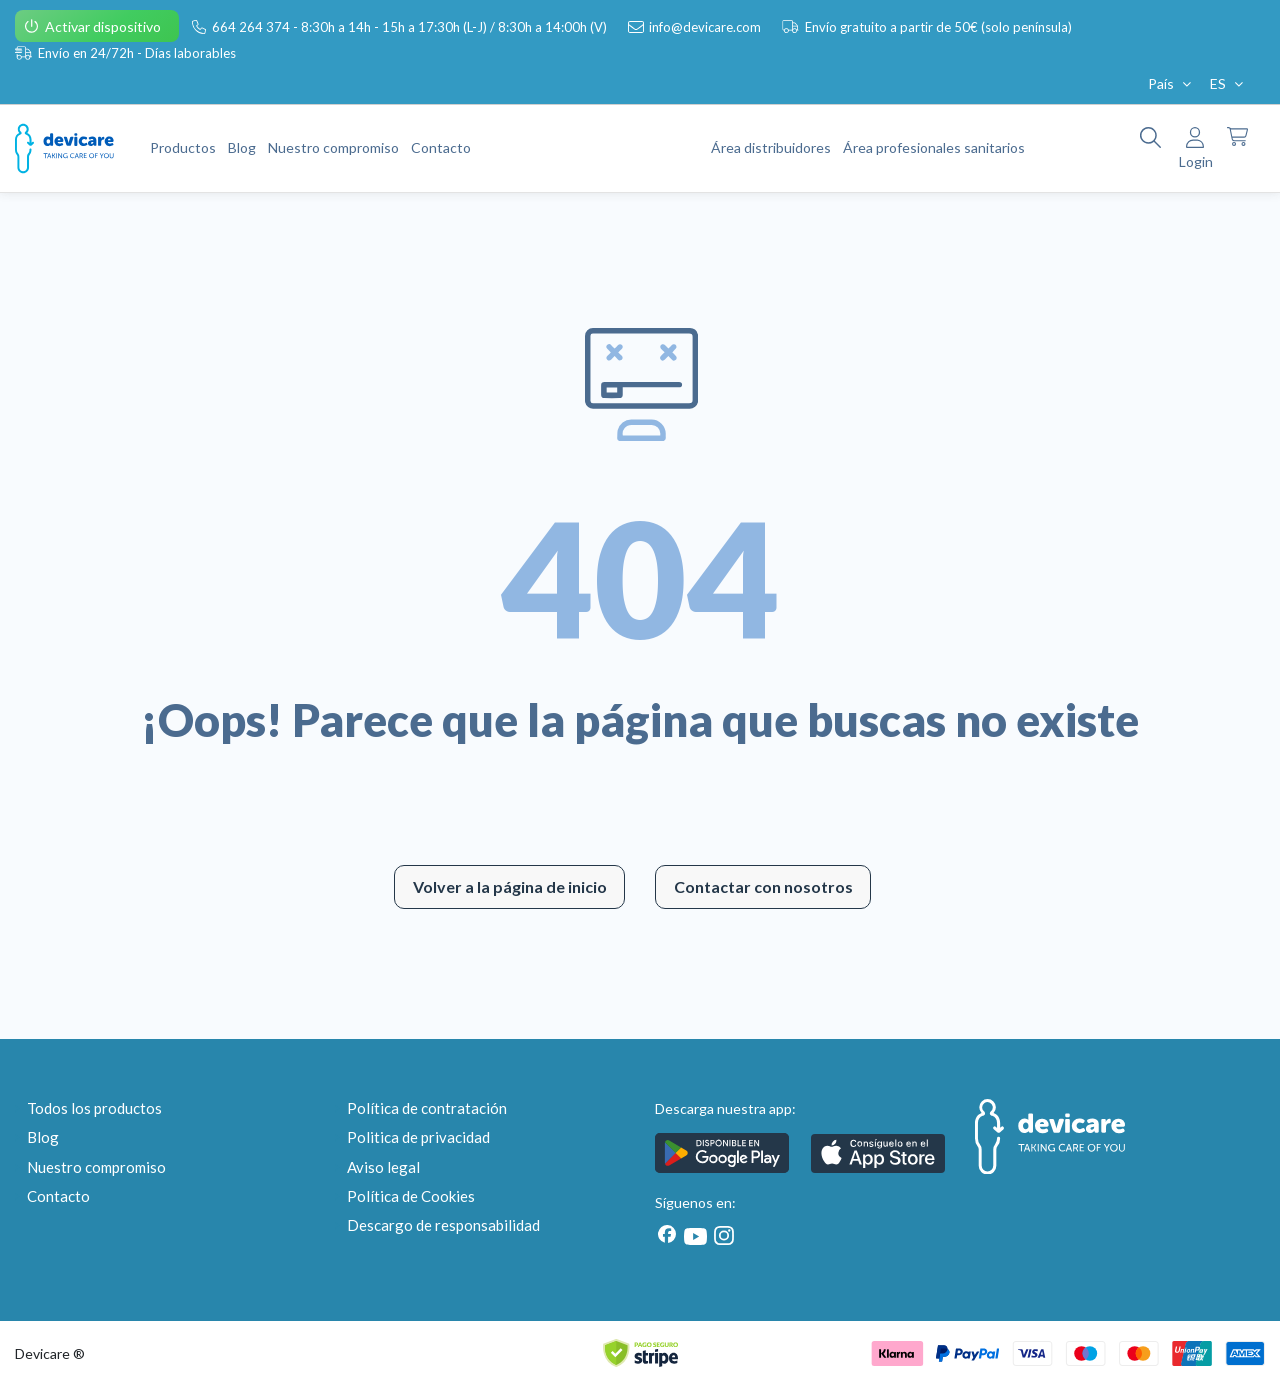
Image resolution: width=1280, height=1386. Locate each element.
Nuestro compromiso (96, 1167)
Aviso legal (383, 1167)
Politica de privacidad (418, 1137)
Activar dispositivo (104, 26)
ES (1228, 83)
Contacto (58, 1196)
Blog (43, 1137)
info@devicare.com (706, 27)
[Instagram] (720, 1235)
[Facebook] (667, 1234)
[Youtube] (695, 1236)
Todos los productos (94, 1108)
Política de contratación (427, 1108)
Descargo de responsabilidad (443, 1225)
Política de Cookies (411, 1196)
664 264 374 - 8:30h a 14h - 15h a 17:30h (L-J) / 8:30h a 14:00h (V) (411, 27)
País (1171, 83)
